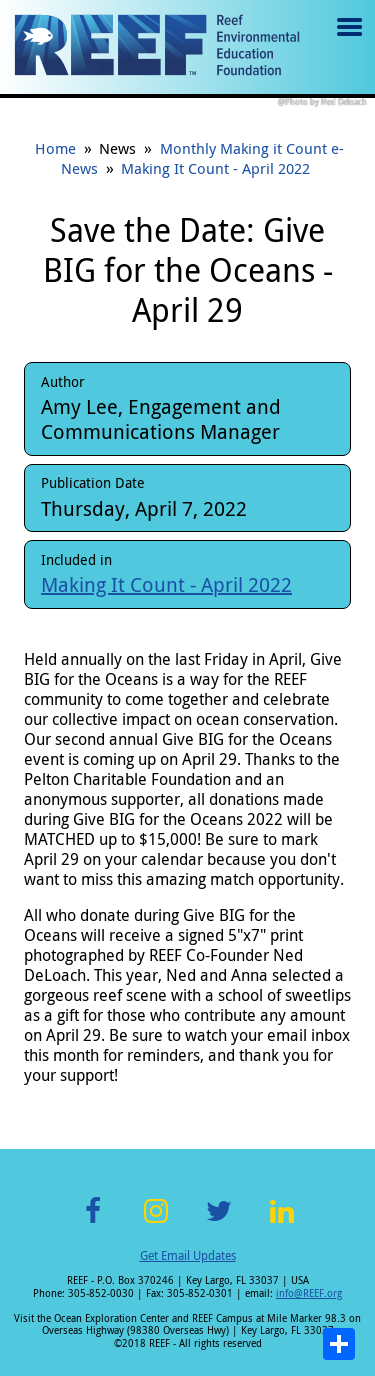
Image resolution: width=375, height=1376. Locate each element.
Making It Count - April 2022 (215, 168)
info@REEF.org (309, 1293)
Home (55, 148)
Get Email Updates (188, 1255)
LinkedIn (282, 1222)
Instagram (156, 1222)
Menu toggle (347, 41)
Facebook (93, 1222)
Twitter (219, 1222)
